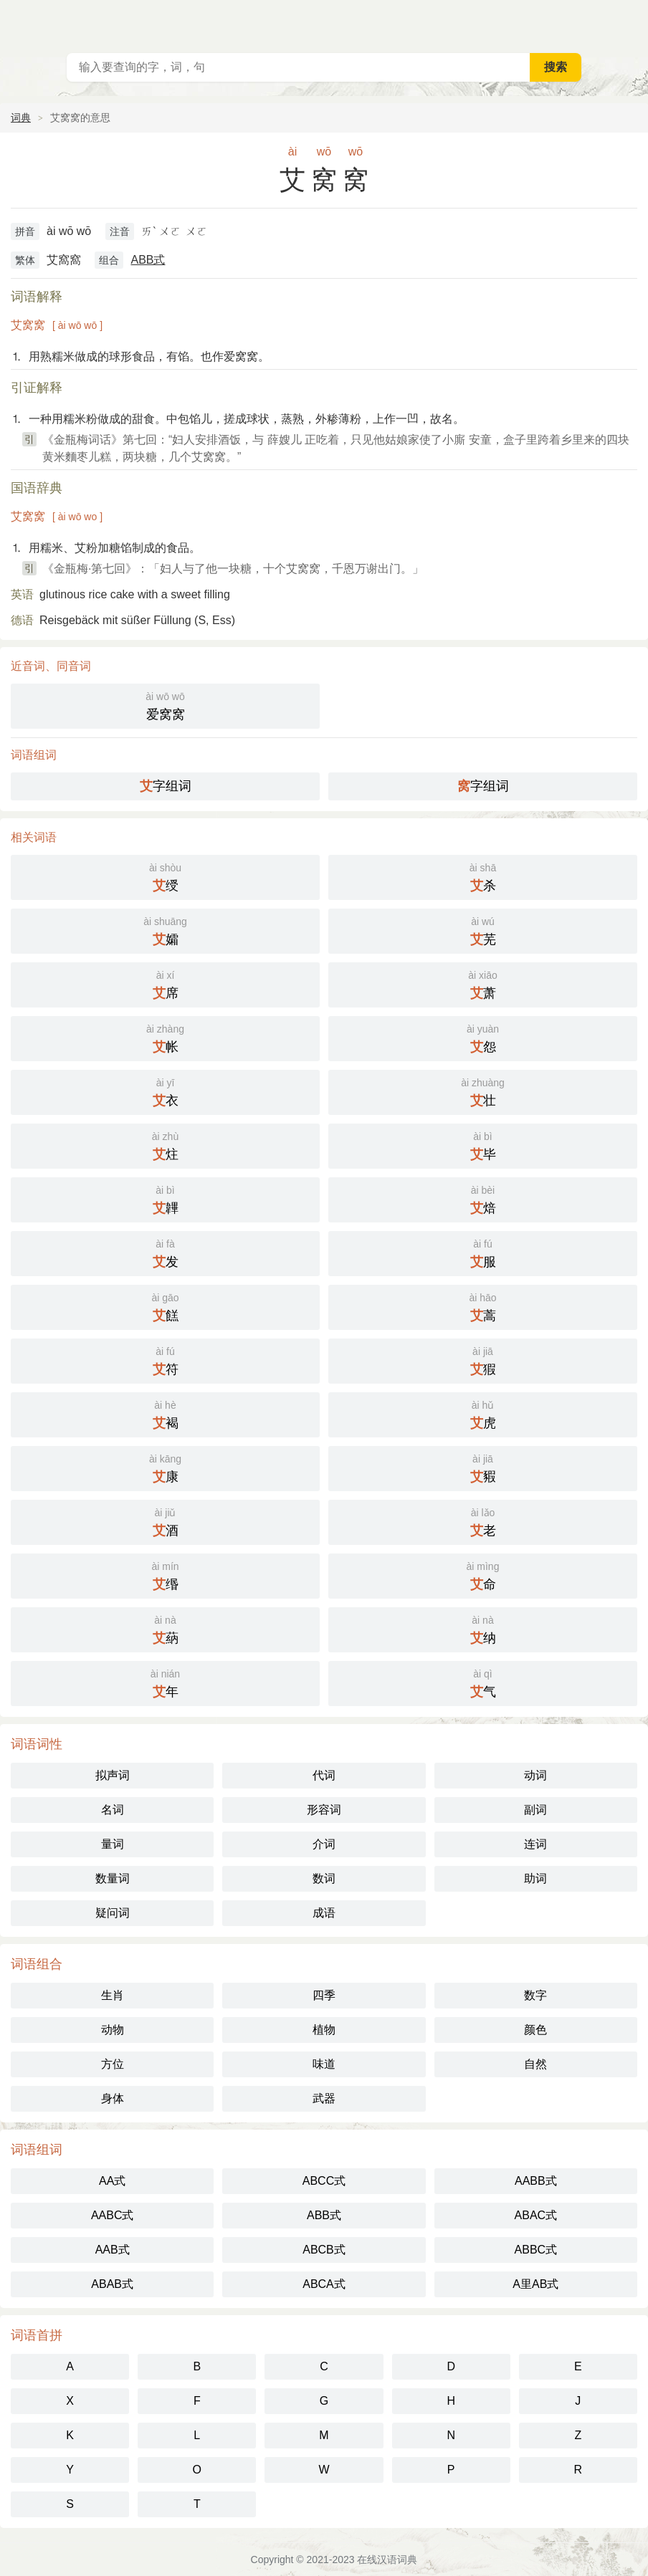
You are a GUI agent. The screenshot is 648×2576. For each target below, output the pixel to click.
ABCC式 (324, 2181)
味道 (324, 2064)
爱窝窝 (165, 705)
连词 (535, 1844)
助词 (535, 1878)
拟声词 (112, 1775)
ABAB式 (112, 2284)
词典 (21, 117)
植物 (324, 2030)
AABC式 (112, 2215)
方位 (112, 2064)
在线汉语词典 (387, 2559)
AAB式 (112, 2250)
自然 (535, 2064)
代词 (324, 1775)
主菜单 (628, 21)
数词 (324, 1878)
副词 (535, 1810)
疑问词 (112, 1913)
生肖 (112, 1995)
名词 (112, 1810)
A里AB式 (535, 2284)
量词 (112, 1844)
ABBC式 (536, 2250)
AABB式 (536, 2181)
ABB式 (147, 260)
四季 (324, 1995)
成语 (324, 1913)
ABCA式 (324, 2284)
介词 (324, 1844)
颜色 (535, 2030)
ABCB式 (324, 2250)
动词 (535, 1775)
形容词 (324, 1810)
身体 (112, 2098)
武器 (324, 2098)
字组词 (165, 786)
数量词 (112, 1878)
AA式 (112, 2181)
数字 (535, 1995)
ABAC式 (536, 2215)
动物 (112, 2030)
